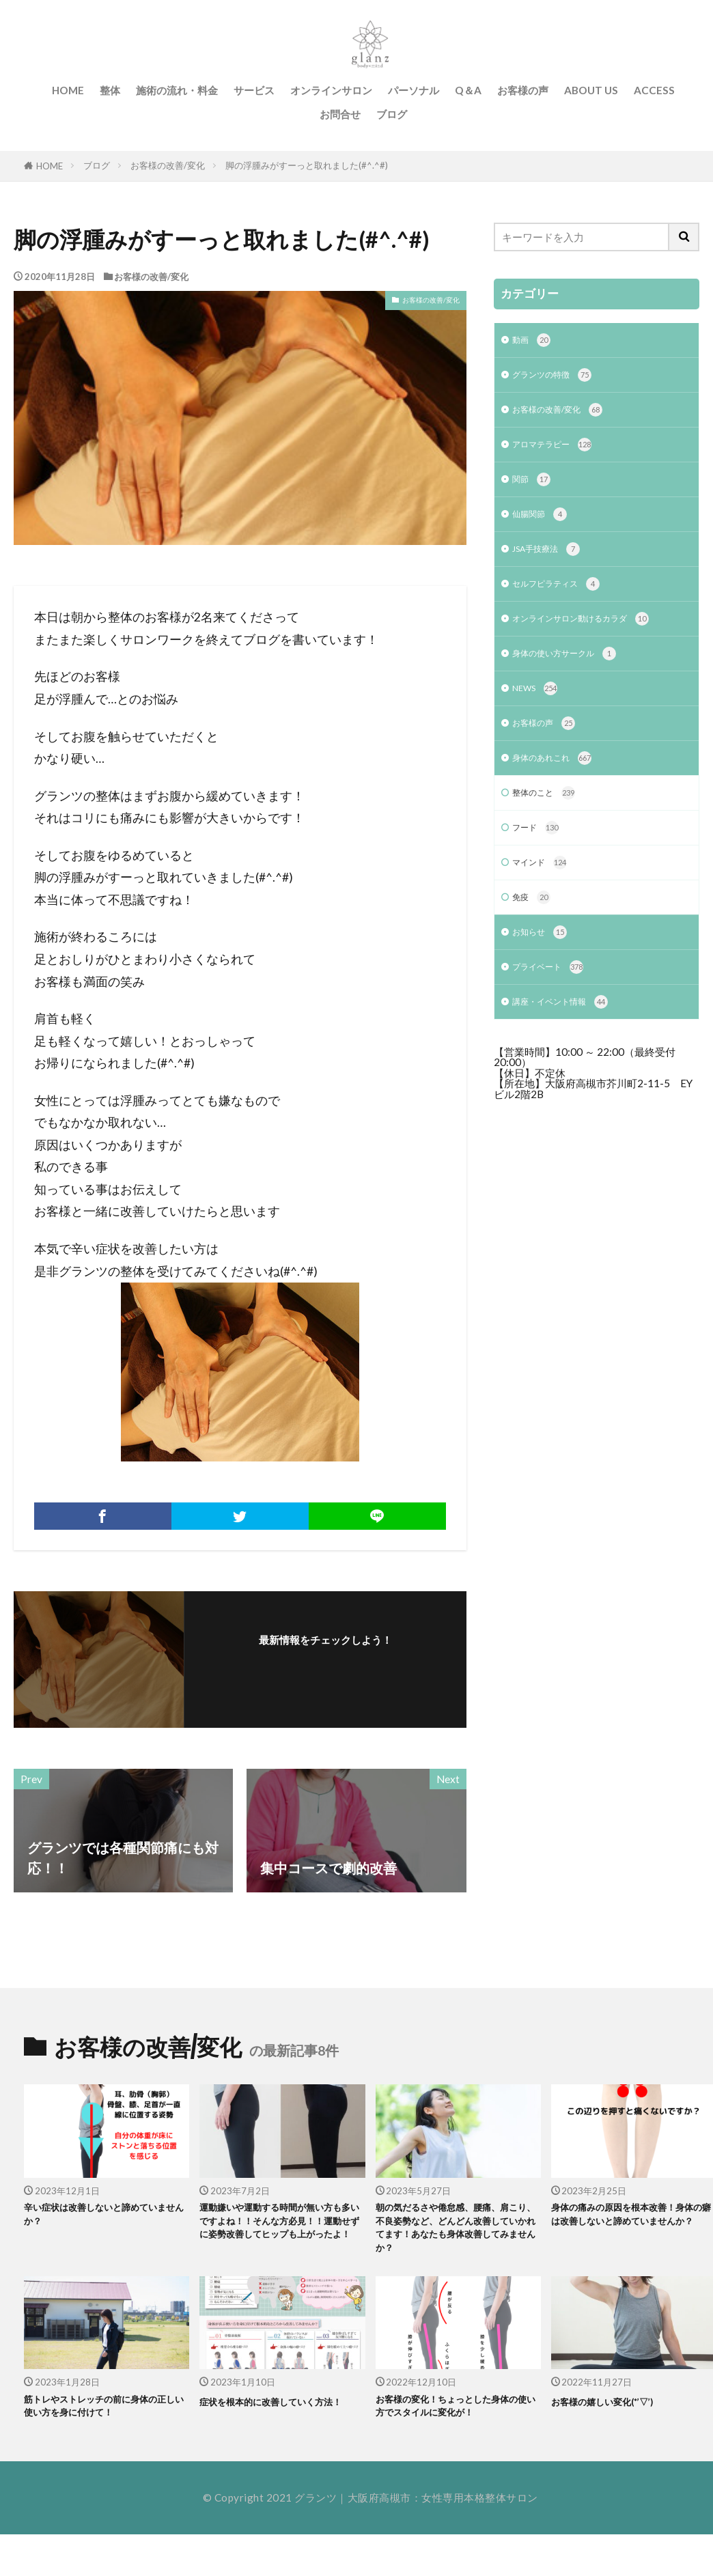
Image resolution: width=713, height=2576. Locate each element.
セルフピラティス (564, 600)
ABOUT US (591, 90)
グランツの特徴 (559, 379)
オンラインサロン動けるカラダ (595, 637)
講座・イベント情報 (569, 1044)
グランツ (315, 2534)
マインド (544, 896)
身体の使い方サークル (574, 674)
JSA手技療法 (552, 564)
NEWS (538, 711)
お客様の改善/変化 (167, 165)
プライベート (554, 1007)
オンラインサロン (331, 90)
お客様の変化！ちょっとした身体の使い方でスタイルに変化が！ (457, 2431)
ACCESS (654, 90)
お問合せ (340, 114)
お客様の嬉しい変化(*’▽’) (617, 2414)
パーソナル (413, 90)
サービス (254, 90)
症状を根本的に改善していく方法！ (280, 2422)
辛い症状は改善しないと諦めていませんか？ (105, 2217)
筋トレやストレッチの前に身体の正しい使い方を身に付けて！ (105, 2422)
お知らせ (544, 970)
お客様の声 (522, 90)
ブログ (391, 114)
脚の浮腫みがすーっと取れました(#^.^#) (306, 165)
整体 (110, 90)
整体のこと (549, 822)
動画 (533, 342)
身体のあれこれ (559, 785)
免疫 (533, 933)
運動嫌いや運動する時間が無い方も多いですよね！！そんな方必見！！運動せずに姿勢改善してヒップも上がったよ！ (280, 2234)
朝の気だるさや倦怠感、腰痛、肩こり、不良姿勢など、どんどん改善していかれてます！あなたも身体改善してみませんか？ (457, 2234)
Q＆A (468, 90)
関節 (533, 489)
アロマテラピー (559, 452)
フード (538, 859)
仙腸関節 (544, 527)
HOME (68, 90)
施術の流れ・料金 (177, 90)
